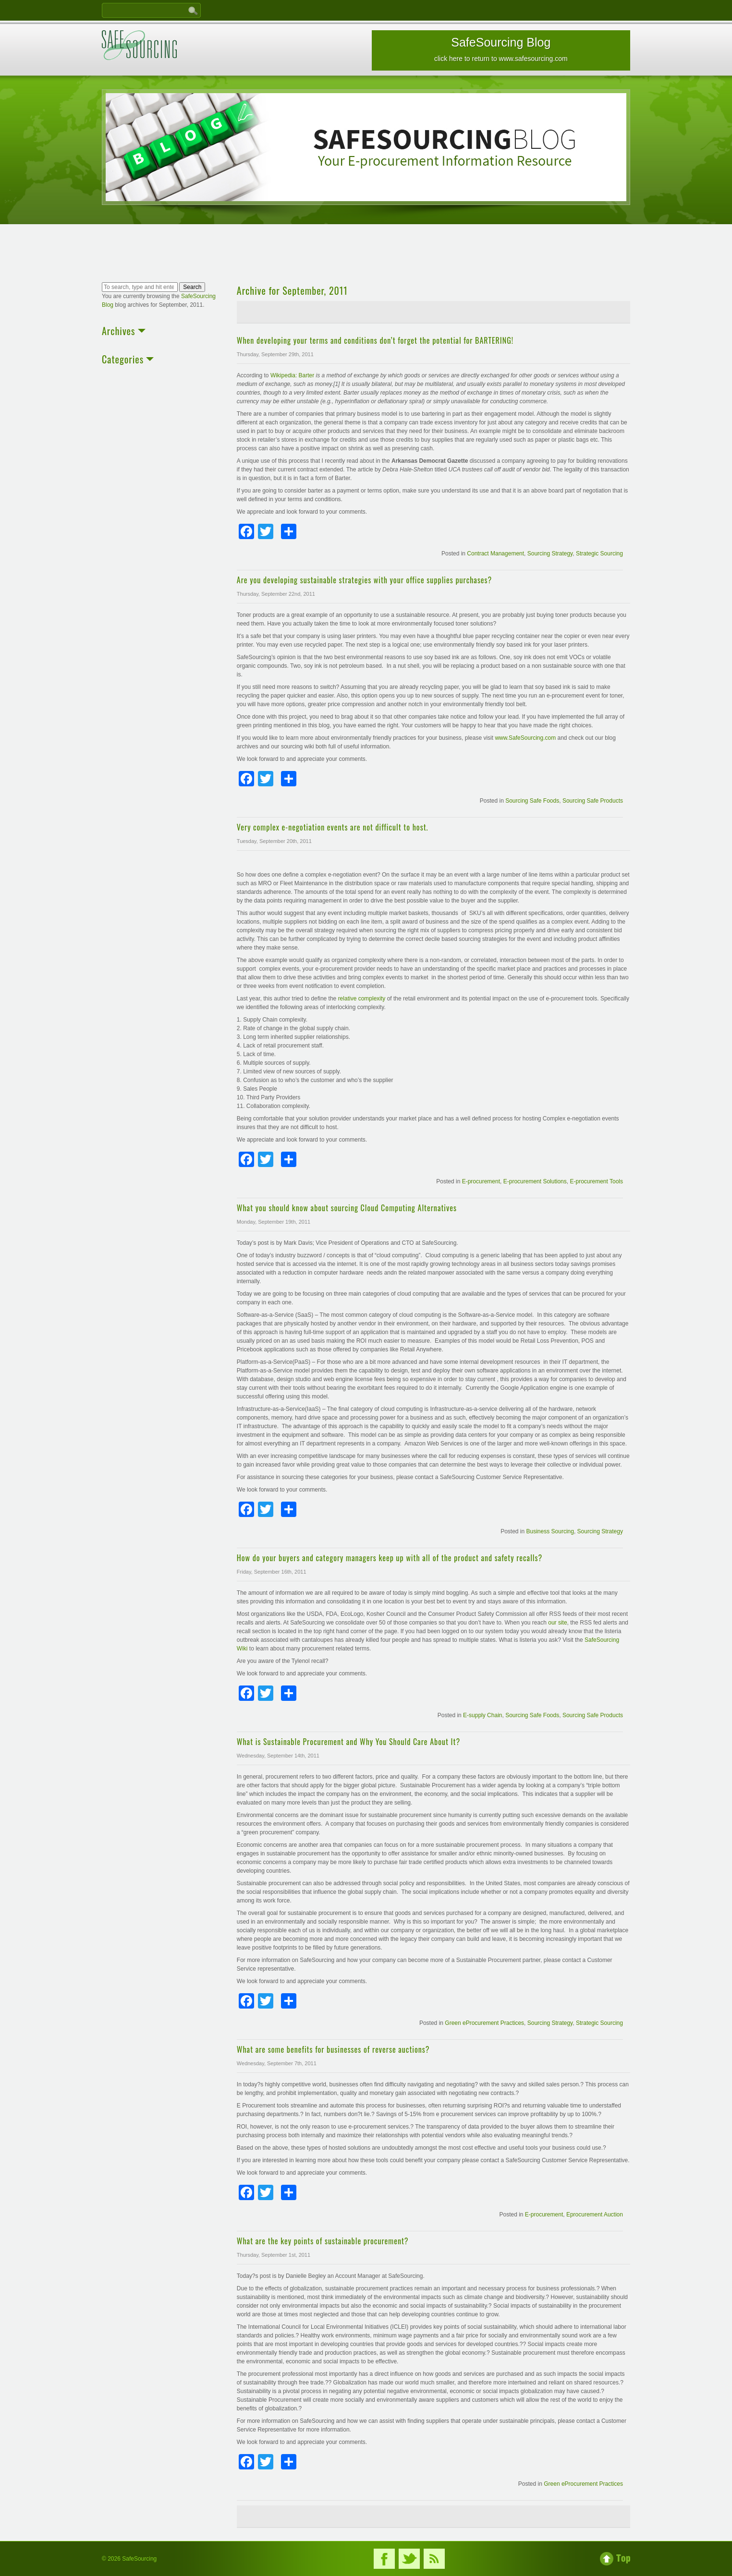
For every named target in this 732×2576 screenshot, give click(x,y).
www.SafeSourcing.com (525, 737)
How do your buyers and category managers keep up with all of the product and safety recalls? (389, 1558)
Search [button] (192, 287)
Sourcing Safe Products (592, 800)
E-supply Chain (482, 1715)
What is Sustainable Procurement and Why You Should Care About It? (348, 1741)
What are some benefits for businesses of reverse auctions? (333, 2049)
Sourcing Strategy (550, 553)
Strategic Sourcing (599, 553)
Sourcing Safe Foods (532, 800)
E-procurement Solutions (535, 1181)
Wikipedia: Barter (293, 375)
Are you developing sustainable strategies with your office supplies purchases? (364, 580)
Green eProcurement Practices (484, 2023)
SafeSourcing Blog (501, 49)
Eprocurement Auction (594, 2214)
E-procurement (481, 1181)
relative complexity (362, 998)
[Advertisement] (366, 254)
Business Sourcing (550, 1531)
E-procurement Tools (596, 1181)
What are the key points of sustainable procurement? (323, 2241)
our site (557, 1622)
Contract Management (495, 553)
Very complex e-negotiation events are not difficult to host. (332, 827)
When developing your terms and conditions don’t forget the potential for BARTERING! (375, 340)
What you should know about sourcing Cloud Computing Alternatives (347, 1208)
